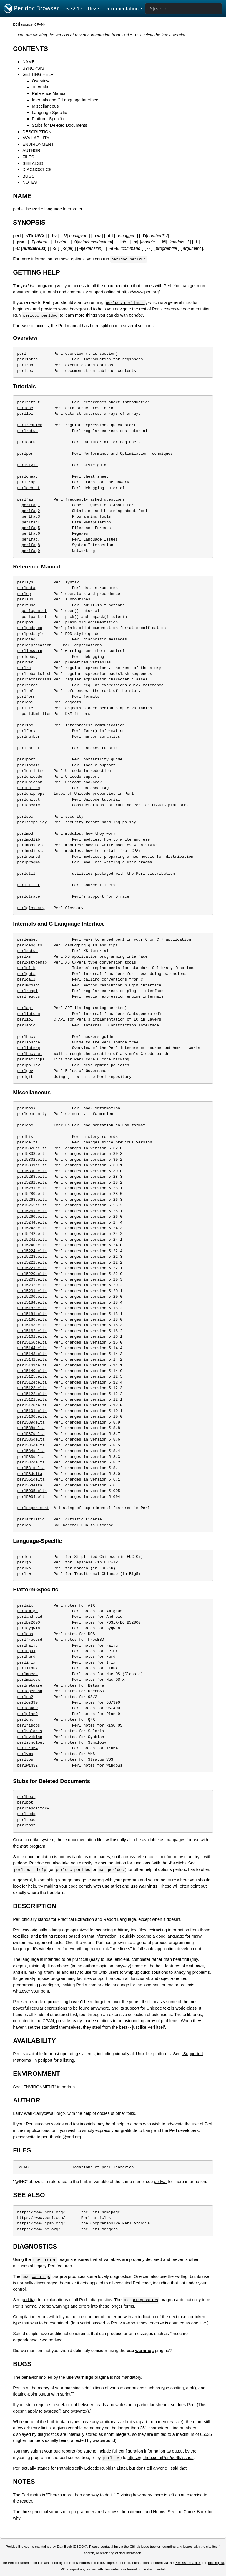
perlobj (25, 702)
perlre (24, 667)
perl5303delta (32, 1153)
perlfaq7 (31, 539)
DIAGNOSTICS (36, 169)
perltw (24, 1573)
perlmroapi (28, 985)
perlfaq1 (31, 505)
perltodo (26, 1813)
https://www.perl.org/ (141, 292)
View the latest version (165, 35)
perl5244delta (32, 1222)
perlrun (25, 365)
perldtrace (28, 896)
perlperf (26, 453)
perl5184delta (32, 1302)
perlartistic (30, 1519)
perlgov (25, 1070)
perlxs (24, 956)
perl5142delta (32, 1359)
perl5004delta (32, 1496)
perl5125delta (32, 1376)
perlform (26, 696)
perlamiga (27, 1611)
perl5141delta (32, 1365)
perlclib (26, 968)
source (27, 24)
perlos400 (27, 1708)
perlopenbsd (29, 1691)
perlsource (28, 1042)
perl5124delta (32, 1382)
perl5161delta (32, 1336)
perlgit (25, 1076)
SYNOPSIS (33, 68)
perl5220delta (32, 1274)
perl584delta (30, 1450)
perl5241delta (32, 1239)
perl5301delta (32, 1165)
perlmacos (27, 1674)
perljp (24, 1562)
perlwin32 (27, 1765)
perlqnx (25, 1719)
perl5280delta (32, 1193)
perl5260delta (32, 1216)
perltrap (26, 482)
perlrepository (33, 1808)
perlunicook (29, 782)
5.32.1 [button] (72, 8)
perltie (25, 708)
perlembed (27, 939)
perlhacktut (29, 1053)
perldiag (26, 639)
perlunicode (29, 776)
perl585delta (30, 1445)
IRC (63, 2569)
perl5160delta (32, 1342)
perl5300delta (32, 1171)
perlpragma (28, 862)
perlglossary (30, 908)
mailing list (216, 2563)
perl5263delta (32, 1199)
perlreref (27, 685)
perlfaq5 (31, 528)
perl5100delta (32, 1416)
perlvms (25, 1754)
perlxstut (27, 951)
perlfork (26, 730)
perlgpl (25, 1525)
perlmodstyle (30, 845)
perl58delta (29, 1473)
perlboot (26, 1796)
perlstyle (27, 465)
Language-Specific (49, 112)
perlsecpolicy (32, 822)
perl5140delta (32, 1371)
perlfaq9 (31, 550)
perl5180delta (32, 1319)
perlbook (26, 1108)
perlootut (27, 442)
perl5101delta (32, 1411)
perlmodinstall (33, 850)
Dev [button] (92, 8)
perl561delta (30, 1479)
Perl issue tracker (187, 2563)
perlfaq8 (31, 545)
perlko (24, 1568)
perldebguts (29, 945)
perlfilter (28, 885)
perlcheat (27, 476)
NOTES (29, 182)
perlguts (26, 973)
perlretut (27, 431)
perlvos (25, 1759)
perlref (25, 690)
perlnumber (28, 736)
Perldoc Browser (31, 8)
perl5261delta (32, 1211)
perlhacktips (30, 1059)
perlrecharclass (34, 679)
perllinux (27, 1668)
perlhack (26, 1036)
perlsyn (25, 582)
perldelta (27, 1142)
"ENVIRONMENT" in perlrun (48, 2087)
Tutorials (40, 87)
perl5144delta (32, 1348)
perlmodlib (28, 839)
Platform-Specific (48, 118)
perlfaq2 (31, 510)
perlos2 (25, 1697)
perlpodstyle (30, 633)
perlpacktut (34, 616)
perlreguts (28, 996)
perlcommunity (32, 1113)
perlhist (26, 1136)
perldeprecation (34, 645)
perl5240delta (32, 1245)
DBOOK (80, 2546)
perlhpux (26, 1651)
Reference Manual (49, 93)
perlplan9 (27, 1714)
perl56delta (29, 1485)
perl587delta (30, 1433)
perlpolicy (28, 1065)
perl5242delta (32, 1233)
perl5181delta (32, 1314)
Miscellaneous (45, 106)
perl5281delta (32, 1188)
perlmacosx (28, 1679)
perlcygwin (28, 1628)
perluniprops (30, 793)
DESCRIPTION (36, 131)
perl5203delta (32, 1279)
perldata (26, 588)
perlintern (28, 1013)
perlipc (25, 725)
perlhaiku (27, 1645)
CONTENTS (30, 48)
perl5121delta (32, 1399)
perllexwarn (29, 650)
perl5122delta (32, 1393)
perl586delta (30, 1439)
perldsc (25, 408)
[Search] (183, 8)
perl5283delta (32, 1176)
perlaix (25, 1605)
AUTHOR (31, 150)
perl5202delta (32, 1285)
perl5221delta (32, 1268)
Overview (40, 80)
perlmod (25, 833)
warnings (148, 1886)
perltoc (25, 370)
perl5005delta (32, 1490)
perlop (24, 593)
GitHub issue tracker (145, 2546)
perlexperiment (33, 1508)
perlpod (25, 622)
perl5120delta (32, 1405)
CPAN (39, 24)
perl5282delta (32, 1182)
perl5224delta (32, 1251)
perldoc (25, 1125)
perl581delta (30, 1468)
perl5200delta (32, 1296)
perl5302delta (32, 1159)
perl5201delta (32, 1291)
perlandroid (29, 1616)
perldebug (27, 656)
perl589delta (30, 1422)
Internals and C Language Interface (65, 100)
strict (116, 1886)
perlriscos (28, 1725)
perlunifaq (28, 788)
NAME (28, 61)
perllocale (28, 765)
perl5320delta (32, 1148)
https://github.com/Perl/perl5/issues (160, 2457)
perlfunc (26, 605)
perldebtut (28, 488)
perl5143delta (32, 1353)
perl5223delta (32, 1256)
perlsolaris (29, 1731)
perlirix (26, 1662)
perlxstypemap (32, 962)
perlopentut (34, 610)
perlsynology (30, 1742)
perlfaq (25, 499)
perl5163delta (32, 1325)
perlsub (25, 599)
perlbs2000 (28, 1622)
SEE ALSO (32, 163)
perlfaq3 (31, 516)
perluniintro (30, 770)
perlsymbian (29, 1736)
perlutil (26, 873)
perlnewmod (28, 856)
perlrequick (29, 425)
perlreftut (28, 402)
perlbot (25, 1802)
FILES (28, 157)
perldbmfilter (36, 713)
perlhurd (26, 1656)
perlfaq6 (31, 533)
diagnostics (145, 2299)
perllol (25, 413)
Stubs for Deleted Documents (59, 125)
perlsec (25, 816)
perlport (26, 759)
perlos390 (27, 1702)
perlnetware (29, 1685)
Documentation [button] (121, 8)
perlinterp (28, 1048)
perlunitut (28, 799)
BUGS (28, 176)
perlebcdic (28, 805)
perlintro (27, 359)
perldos (25, 1634)
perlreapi (27, 990)
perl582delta (30, 1462)
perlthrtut (28, 748)
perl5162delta (32, 1331)
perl (16, 24)
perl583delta (30, 1456)
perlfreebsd (29, 1639)
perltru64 (27, 1748)
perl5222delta (32, 1262)
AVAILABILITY (35, 138)
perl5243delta (32, 1228)
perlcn (24, 1556)
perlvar (25, 662)
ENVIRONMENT (38, 144)
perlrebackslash (34, 673)
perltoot (26, 1825)
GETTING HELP (38, 74)
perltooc (26, 1819)
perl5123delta (32, 1388)
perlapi (25, 1008)
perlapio (26, 1025)
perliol (25, 1019)
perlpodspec (29, 627)
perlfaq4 (31, 522)
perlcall (26, 979)
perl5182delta (32, 1308)
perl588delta (30, 1428)
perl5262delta (32, 1205)
